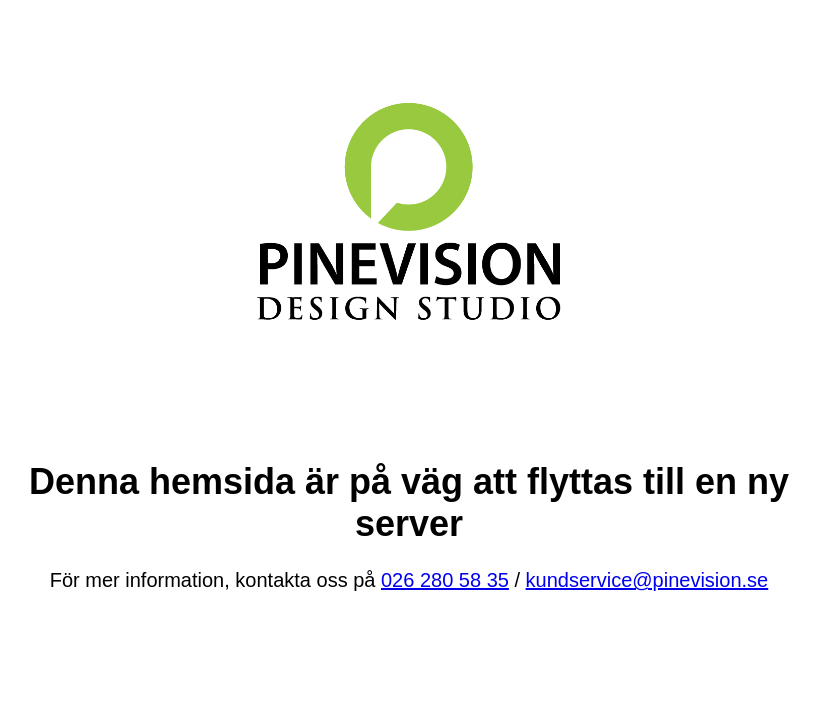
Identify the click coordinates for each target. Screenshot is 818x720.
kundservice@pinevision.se (647, 580)
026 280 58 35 (445, 580)
